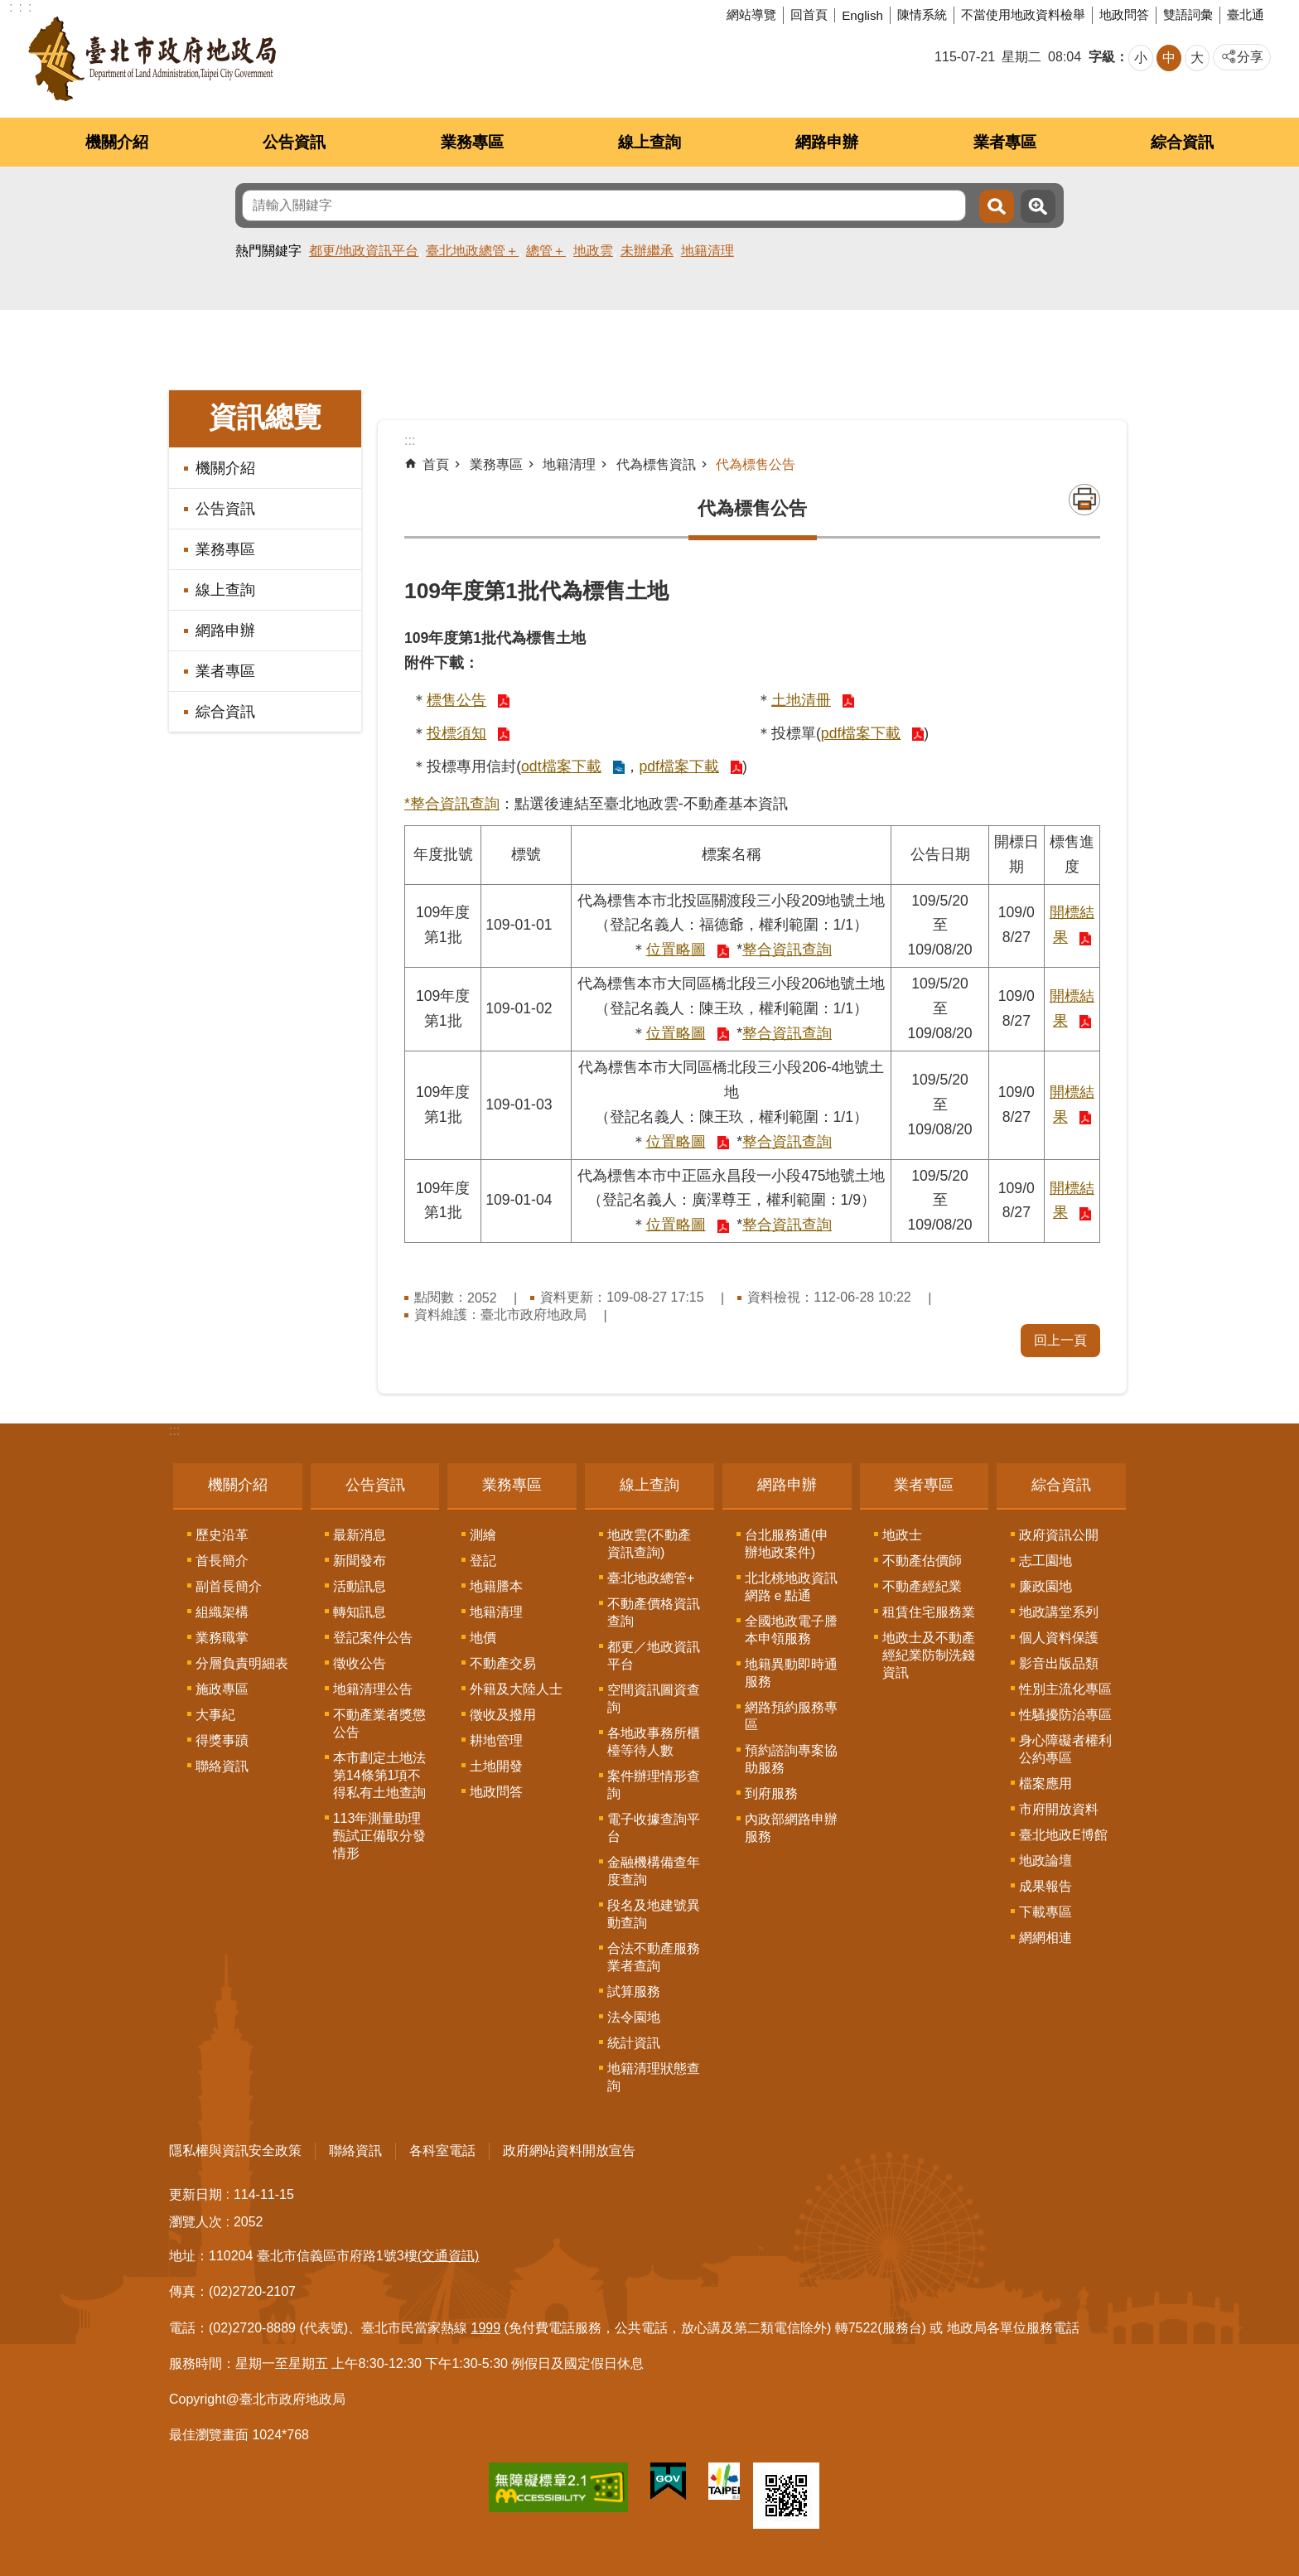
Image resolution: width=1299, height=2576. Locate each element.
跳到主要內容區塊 (8, 8)
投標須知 (456, 733)
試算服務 (633, 1991)
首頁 (436, 464)
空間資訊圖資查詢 (653, 1698)
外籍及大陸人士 (516, 1689)
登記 (483, 1561)
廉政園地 (1045, 1586)
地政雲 (593, 251)
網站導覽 (751, 14)
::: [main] (409, 440)
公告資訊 (294, 142)
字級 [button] (1102, 57)
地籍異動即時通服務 (791, 1673)
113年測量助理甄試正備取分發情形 (379, 1835)
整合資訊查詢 (787, 949)
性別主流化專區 (1065, 1689)
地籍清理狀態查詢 (653, 2077)
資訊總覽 (265, 417)
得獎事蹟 (222, 1740)
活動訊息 (359, 1586)
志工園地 (1045, 1561)
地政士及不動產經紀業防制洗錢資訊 (928, 1655)
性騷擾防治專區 (1065, 1715)
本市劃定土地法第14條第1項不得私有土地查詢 (379, 1775)
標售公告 (456, 700)
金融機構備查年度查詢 (653, 1871)
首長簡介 (222, 1561)
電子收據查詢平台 (653, 1828)
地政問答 (1124, 14)
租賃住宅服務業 (928, 1612)
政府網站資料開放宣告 (569, 2150)
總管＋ (546, 251)
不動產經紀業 (922, 1586)
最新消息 (359, 1535)
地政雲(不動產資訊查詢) (649, 1543)
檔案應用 (1045, 1783)
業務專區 (472, 142)
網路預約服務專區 (791, 1716)
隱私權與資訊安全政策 (235, 2150)
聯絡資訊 (222, 1766)
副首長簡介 (229, 1586)
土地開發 (496, 1766)
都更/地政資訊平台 (363, 251)
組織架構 (222, 1612)
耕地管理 (496, 1740)
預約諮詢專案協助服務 (791, 1759)
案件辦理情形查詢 (653, 1784)
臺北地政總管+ (650, 1578)
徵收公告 (359, 1663)
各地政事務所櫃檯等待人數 (653, 1741)
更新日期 (195, 2194)
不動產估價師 (922, 1561)
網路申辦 (826, 142)
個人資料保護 (1059, 1638)
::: (174, 1430)
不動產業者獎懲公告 (379, 1723)
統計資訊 (633, 2043)
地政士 (902, 1535)
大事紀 (215, 1715)
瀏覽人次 (195, 2222)
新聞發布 (359, 1561)
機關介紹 (116, 142)
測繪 (483, 1535)
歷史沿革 (222, 1535)
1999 (486, 2328)
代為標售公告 (755, 464)
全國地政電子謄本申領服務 (791, 1630)
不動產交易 (503, 1663)
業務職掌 (222, 1638)
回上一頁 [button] (1060, 1340)
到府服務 (771, 1793)
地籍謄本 (496, 1586)
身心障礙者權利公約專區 (1065, 1749)
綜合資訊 (1182, 142)
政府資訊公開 (1059, 1535)
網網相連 (1045, 1938)
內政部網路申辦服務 (791, 1828)
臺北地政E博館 (1063, 1835)
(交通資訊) (449, 2256)
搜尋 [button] (996, 206)
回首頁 (809, 14)
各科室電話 (442, 2150)
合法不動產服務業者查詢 (653, 1957)
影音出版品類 (1059, 1663)
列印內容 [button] (1084, 499)
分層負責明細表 (242, 1663)
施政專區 (222, 1689)
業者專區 (1004, 142)
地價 (483, 1638)
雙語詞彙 (1188, 14)
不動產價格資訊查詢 (653, 1612)
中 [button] (1169, 58)
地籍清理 (707, 251)
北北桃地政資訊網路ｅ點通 (791, 1586)
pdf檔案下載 (861, 733)
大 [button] (1197, 58)
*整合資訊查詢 (452, 803)
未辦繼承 (647, 251)
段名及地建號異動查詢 (653, 1914)
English (862, 15)
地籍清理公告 (373, 1689)
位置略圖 (676, 949)
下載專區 (1045, 1912)
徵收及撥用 (503, 1715)
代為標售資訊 (656, 464)
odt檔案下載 (561, 766)
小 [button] (1140, 58)
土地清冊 (801, 700)
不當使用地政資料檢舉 (1023, 14)
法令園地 (633, 2017)
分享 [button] (1250, 57)
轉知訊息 (359, 1612)
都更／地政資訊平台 (653, 1655)
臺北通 (1245, 14)
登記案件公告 (373, 1638)
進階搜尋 (1038, 206)
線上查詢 (649, 142)
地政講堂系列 (1059, 1612)
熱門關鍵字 (268, 251)
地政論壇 (1045, 1860)
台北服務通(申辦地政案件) (786, 1543)
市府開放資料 (1059, 1809)
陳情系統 (922, 14)
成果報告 (1045, 1886)
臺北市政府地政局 (152, 59)
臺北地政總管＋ (472, 251)
